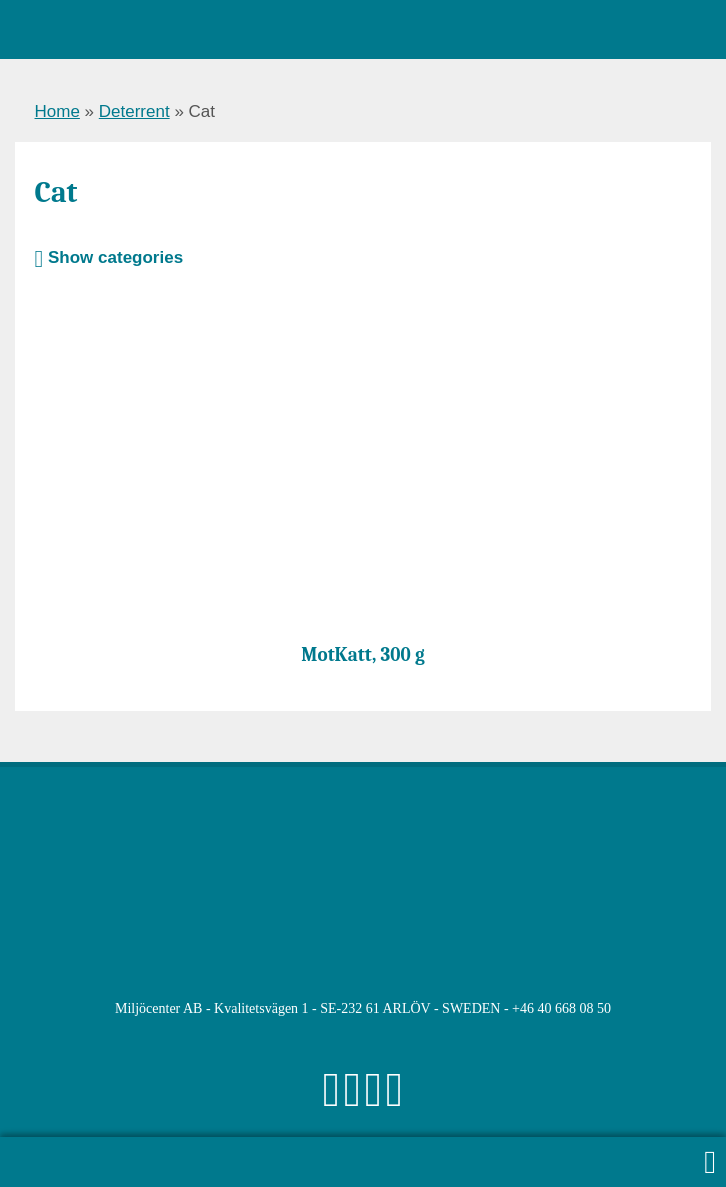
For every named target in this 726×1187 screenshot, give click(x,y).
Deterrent (134, 111)
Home (57, 111)
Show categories (109, 257)
